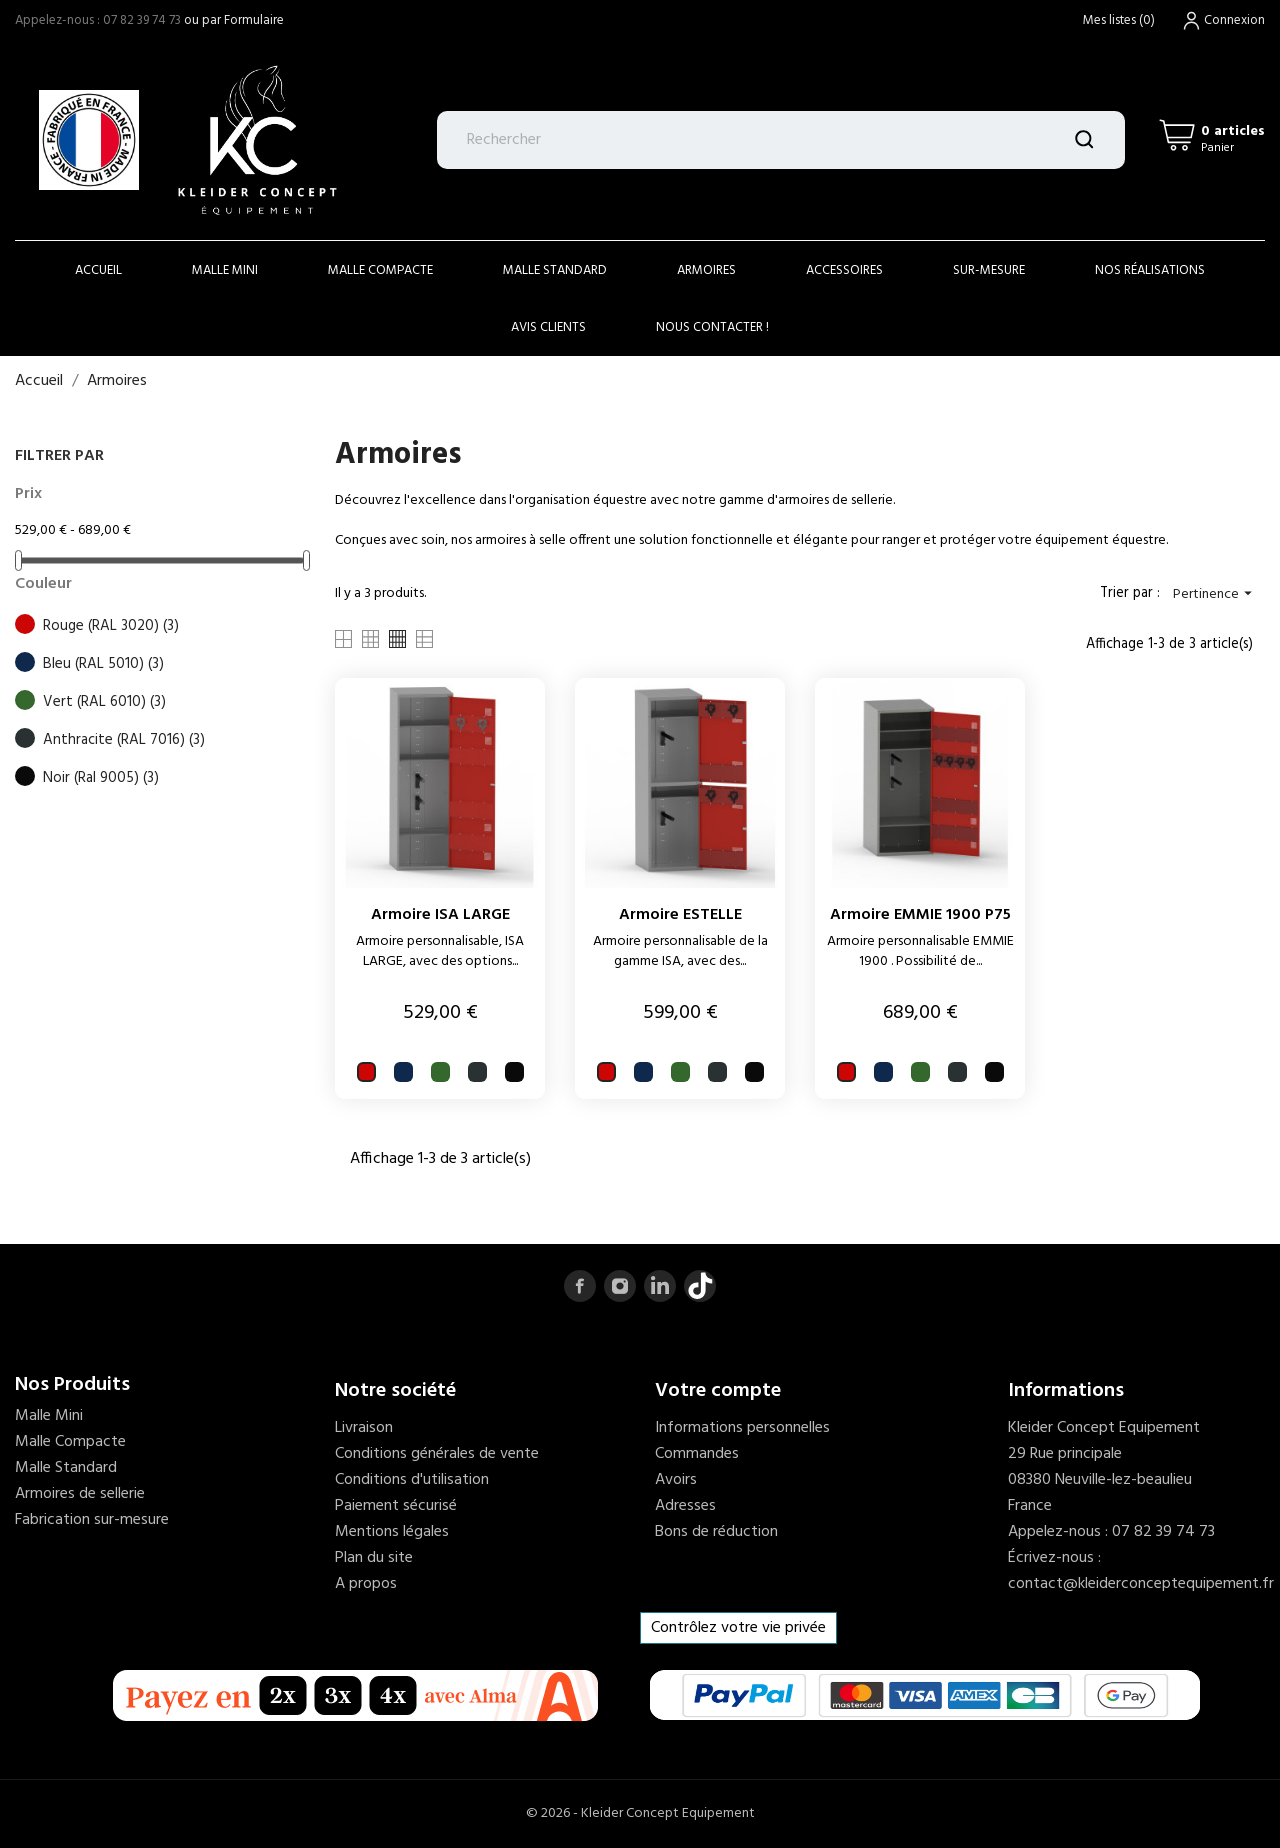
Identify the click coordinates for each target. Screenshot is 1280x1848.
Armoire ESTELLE (680, 915)
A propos (366, 1584)
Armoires (706, 270)
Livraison (364, 1428)
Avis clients (548, 327)
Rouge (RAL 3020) (111, 626)
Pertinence (1215, 594)
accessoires (844, 270)
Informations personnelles (742, 1428)
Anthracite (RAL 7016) (124, 740)
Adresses (685, 1506)
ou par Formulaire (234, 20)
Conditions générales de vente (437, 1454)
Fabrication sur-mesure (92, 1520)
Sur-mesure (989, 270)
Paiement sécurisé (396, 1506)
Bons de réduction (716, 1532)
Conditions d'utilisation (412, 1480)
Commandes (697, 1454)
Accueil (98, 270)
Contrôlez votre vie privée (738, 1628)
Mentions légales (392, 1532)
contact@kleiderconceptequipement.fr (1141, 1584)
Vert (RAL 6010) (104, 702)
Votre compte (718, 1391)
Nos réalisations (1150, 270)
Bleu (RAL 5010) (103, 664)
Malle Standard (555, 270)
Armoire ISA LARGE (440, 915)
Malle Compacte (380, 270)
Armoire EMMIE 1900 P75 (920, 915)
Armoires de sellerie (80, 1494)
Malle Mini (225, 270)
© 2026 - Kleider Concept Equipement (640, 1813)
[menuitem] (160, 1416)
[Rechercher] (781, 140)
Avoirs (676, 1480)
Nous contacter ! (712, 327)
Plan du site (374, 1558)
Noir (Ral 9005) (101, 778)
